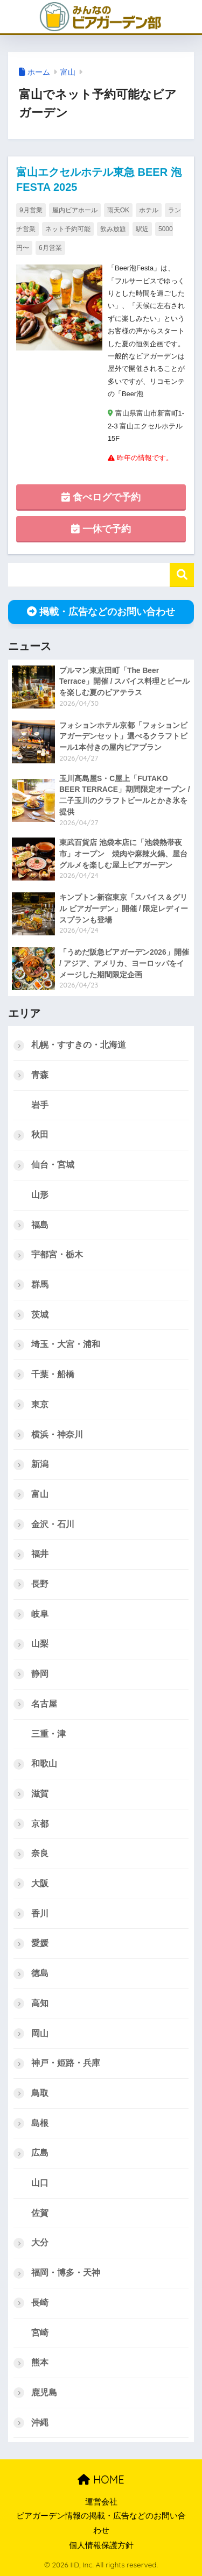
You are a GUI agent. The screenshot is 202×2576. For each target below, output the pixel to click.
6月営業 (50, 248)
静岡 (39, 1673)
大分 (39, 2242)
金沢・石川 (52, 1524)
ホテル (148, 210)
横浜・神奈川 (57, 1434)
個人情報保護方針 (101, 2545)
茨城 (39, 1314)
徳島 (39, 1973)
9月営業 (31, 210)
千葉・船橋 (52, 1374)
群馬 (39, 1284)
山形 (39, 1194)
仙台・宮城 (52, 1164)
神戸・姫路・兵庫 (65, 2062)
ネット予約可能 (67, 229)
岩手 (39, 1105)
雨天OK (118, 210)
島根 (39, 2123)
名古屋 (44, 1703)
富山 (67, 72)
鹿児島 (44, 2392)
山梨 (39, 1643)
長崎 (39, 2302)
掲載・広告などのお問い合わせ (101, 611)
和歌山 (44, 1763)
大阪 (39, 1883)
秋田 (39, 1134)
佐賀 (39, 2212)
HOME (101, 2479)
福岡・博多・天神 (65, 2272)
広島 (39, 2152)
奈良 (39, 1853)
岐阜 (39, 1614)
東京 (39, 1404)
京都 (39, 1823)
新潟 (39, 1464)
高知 (39, 2003)
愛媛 (39, 1943)
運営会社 (101, 2502)
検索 (182, 575)
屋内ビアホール (74, 210)
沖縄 (39, 2422)
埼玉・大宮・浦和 (65, 1344)
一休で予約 (101, 529)
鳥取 (39, 2093)
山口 (39, 2182)
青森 (39, 1074)
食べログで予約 (101, 497)
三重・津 (48, 1733)
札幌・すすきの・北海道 (78, 1044)
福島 (39, 1224)
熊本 (39, 2362)
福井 (39, 1553)
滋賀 (39, 1793)
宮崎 (39, 2332)
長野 (39, 1583)
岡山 (39, 2033)
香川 (39, 1913)
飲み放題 (113, 229)
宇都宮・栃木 (57, 1254)
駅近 (142, 229)
